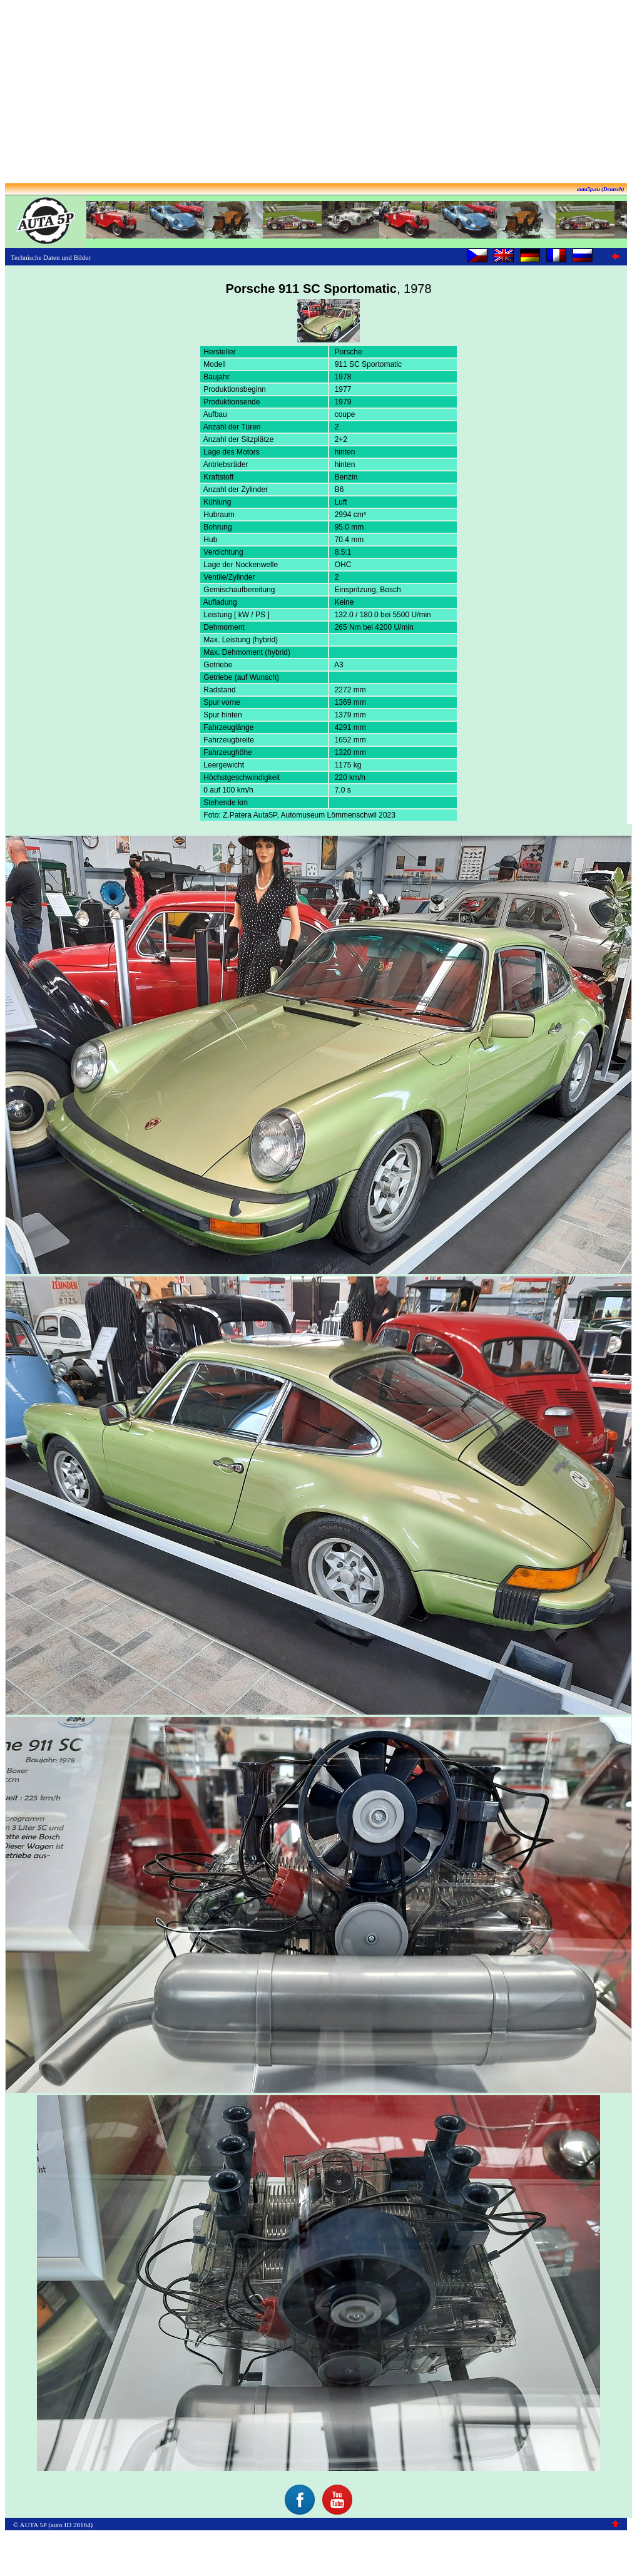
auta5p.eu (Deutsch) (600, 189)
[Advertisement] (316, 92)
